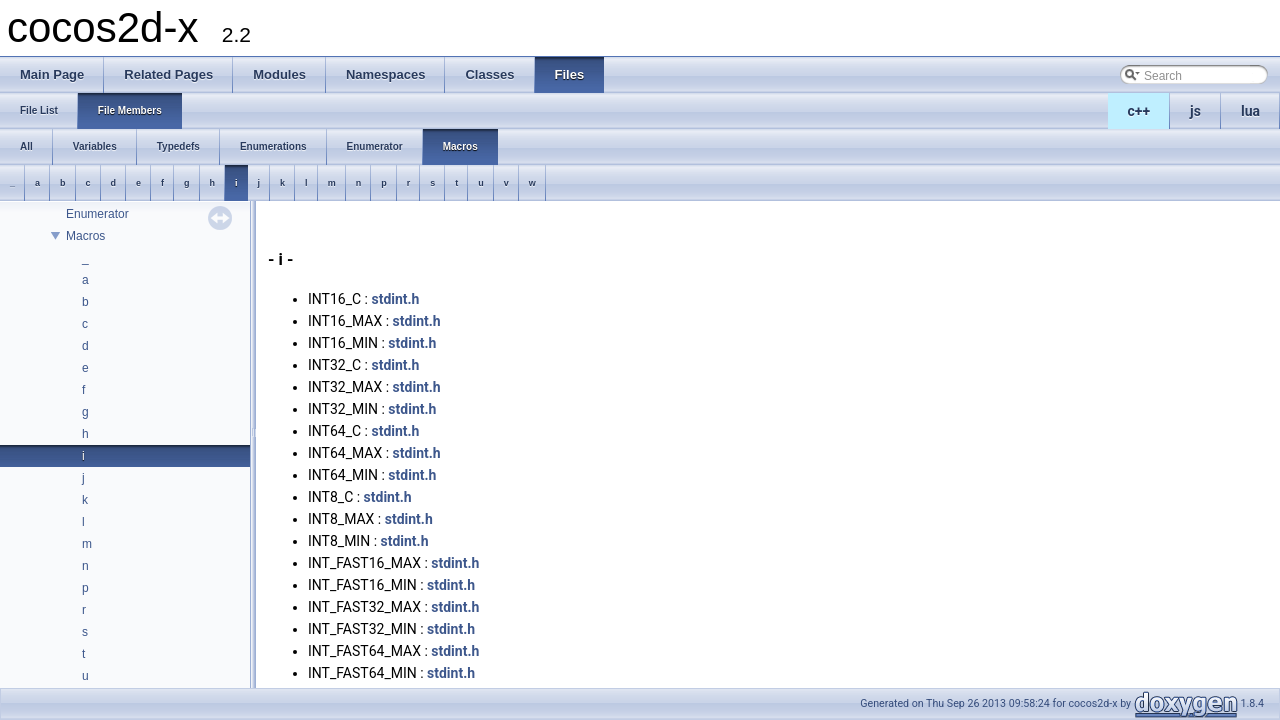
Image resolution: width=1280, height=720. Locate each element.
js (1195, 111)
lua (1250, 111)
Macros (85, 236)
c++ (1139, 111)
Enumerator (97, 214)
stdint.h (395, 299)
